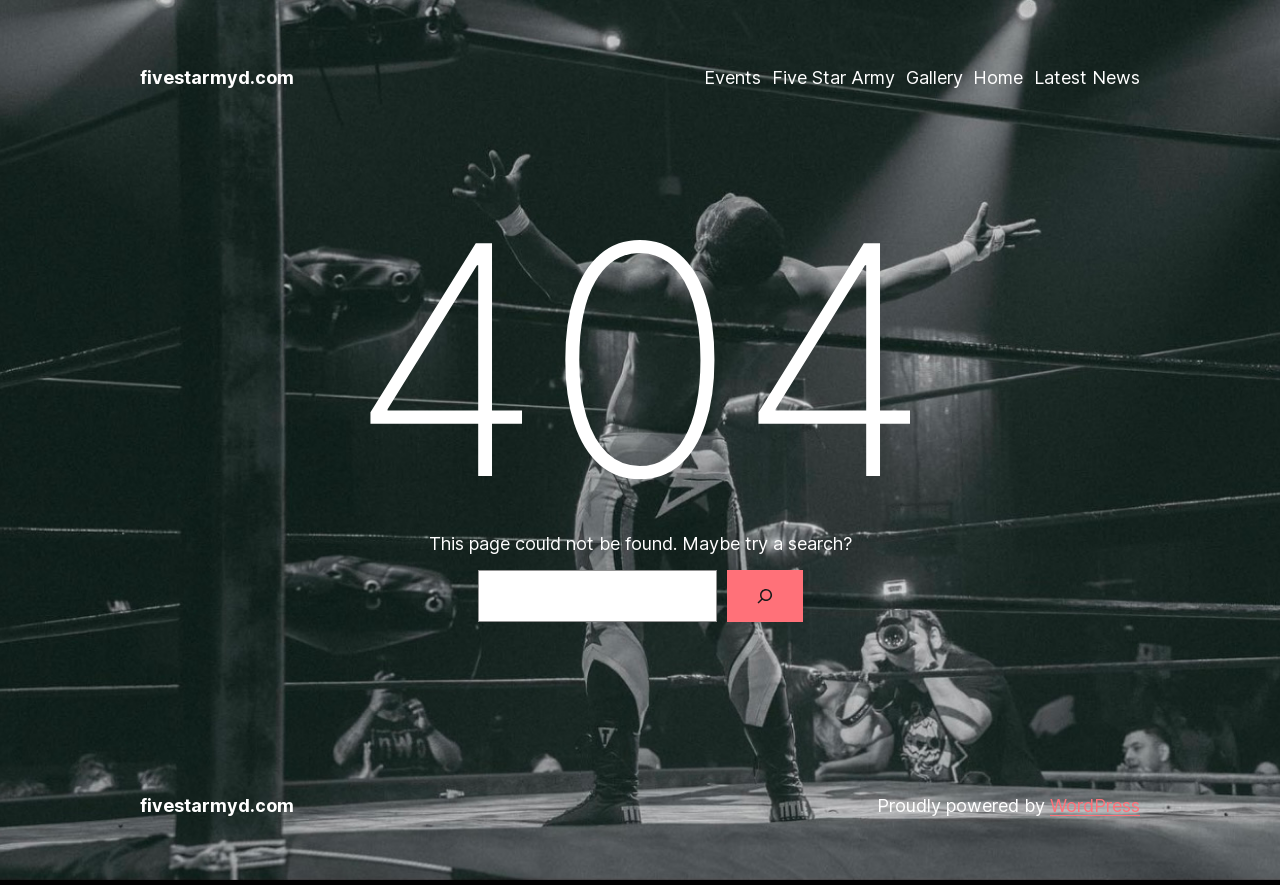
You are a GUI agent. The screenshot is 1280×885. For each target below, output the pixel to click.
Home (998, 77)
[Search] (765, 596)
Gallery (934, 77)
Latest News (1087, 77)
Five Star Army (833, 77)
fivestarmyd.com (217, 77)
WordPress (1095, 805)
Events (732, 77)
